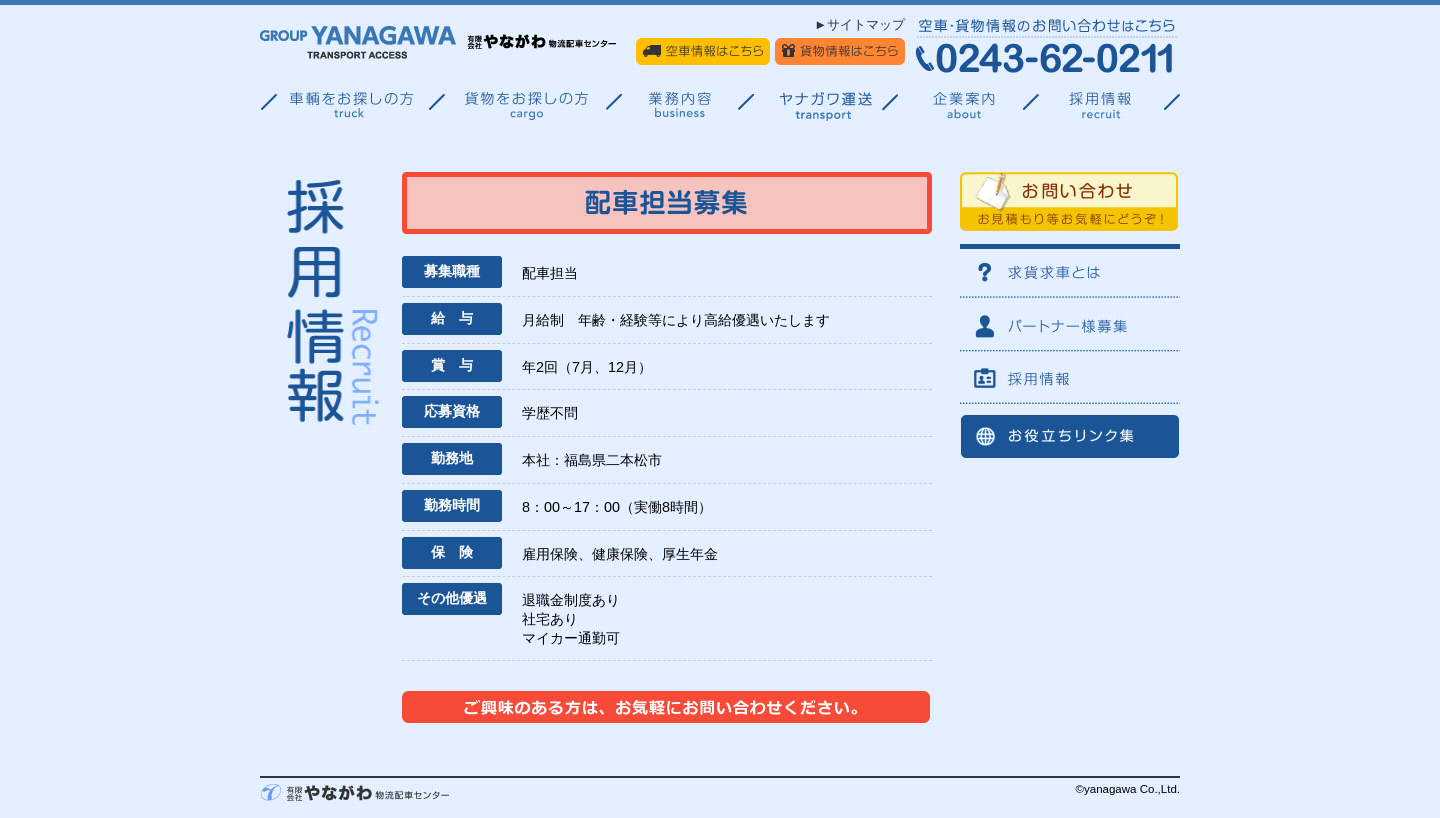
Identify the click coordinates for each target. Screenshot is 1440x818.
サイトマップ (866, 24)
